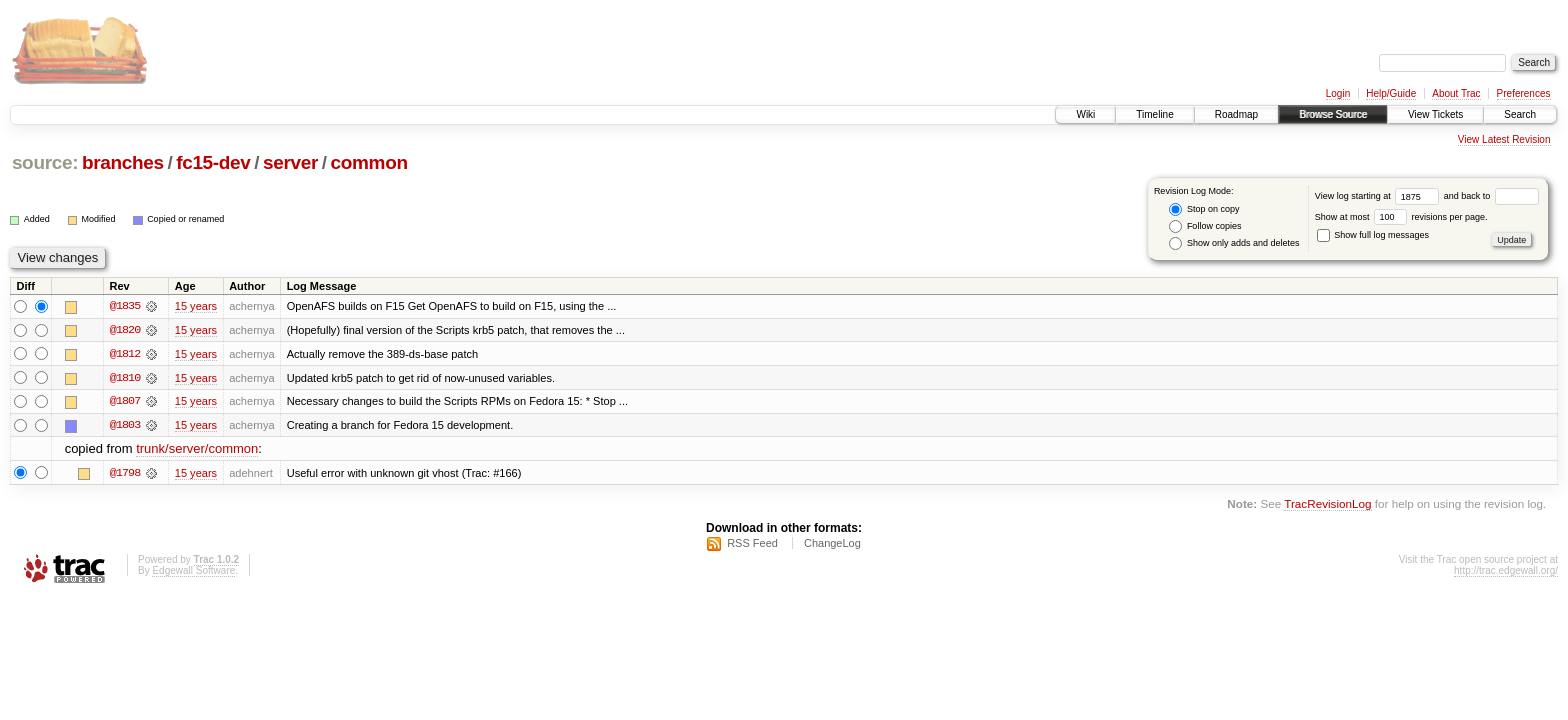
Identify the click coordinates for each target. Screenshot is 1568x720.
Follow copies (1205, 226)
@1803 (125, 426)
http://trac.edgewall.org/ (1506, 572)
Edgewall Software (193, 572)
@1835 (125, 306)
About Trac (1456, 93)
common (369, 162)
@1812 (125, 354)
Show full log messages (1373, 235)
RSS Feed (752, 545)
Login (1338, 93)
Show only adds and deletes (1234, 243)
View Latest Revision (1504, 139)
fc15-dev (213, 162)
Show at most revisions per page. (1401, 217)
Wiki (1085, 114)
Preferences (1524, 93)
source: (45, 162)
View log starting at (1379, 196)
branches (123, 162)
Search (1520, 114)
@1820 (125, 330)
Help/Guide (1391, 93)
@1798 (125, 474)
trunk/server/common (197, 450)
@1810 (125, 378)
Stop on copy (1204, 209)
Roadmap (1236, 114)
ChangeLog (832, 545)
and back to (1491, 196)
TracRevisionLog (1327, 504)
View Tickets (1435, 114)
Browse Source (1333, 114)
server (290, 162)
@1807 (125, 402)
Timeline (1154, 114)
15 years (196, 306)
